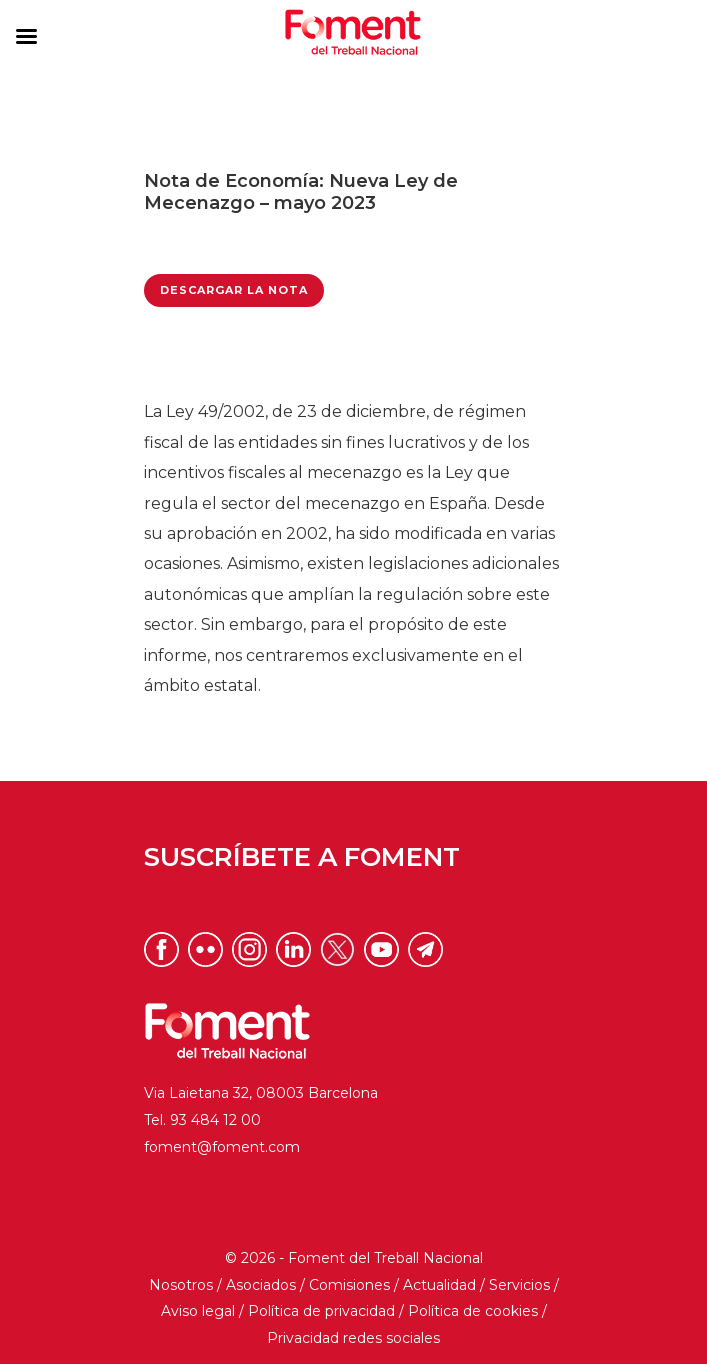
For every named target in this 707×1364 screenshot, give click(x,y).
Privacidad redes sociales (353, 1338)
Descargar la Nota (234, 290)
